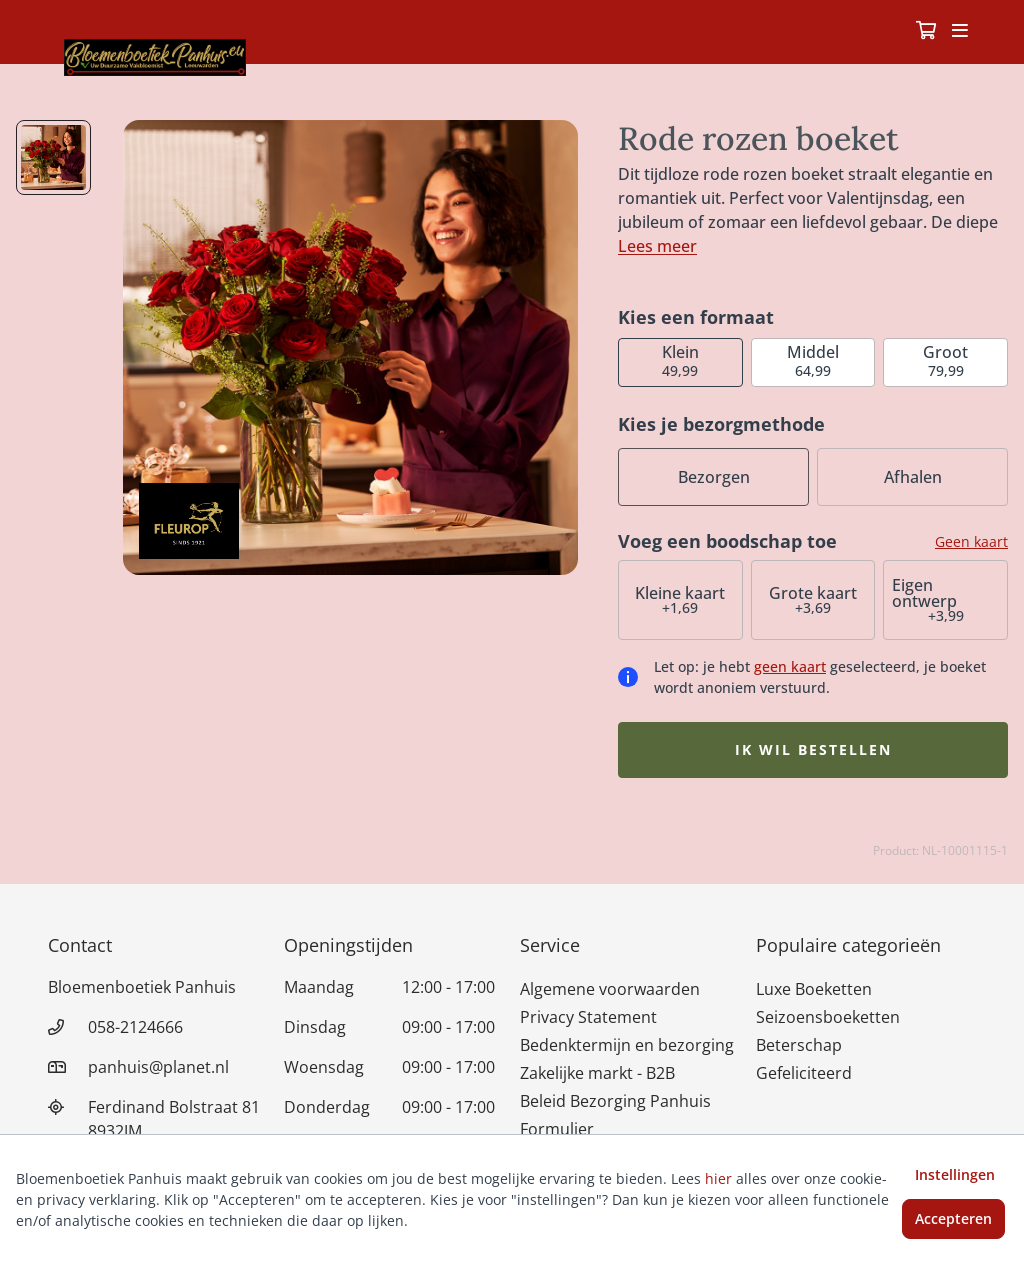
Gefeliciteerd (804, 1073)
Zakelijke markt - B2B (597, 1073)
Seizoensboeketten (828, 1017)
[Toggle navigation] (960, 32)
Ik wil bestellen (813, 749)
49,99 (680, 360)
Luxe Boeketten (814, 989)
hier (718, 1178)
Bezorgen (714, 477)
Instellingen (955, 1174)
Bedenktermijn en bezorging (627, 1045)
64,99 (813, 360)
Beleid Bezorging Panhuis (615, 1101)
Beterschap (799, 1045)
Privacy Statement (588, 1017)
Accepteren (953, 1218)
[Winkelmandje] (926, 32)
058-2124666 (135, 1027)
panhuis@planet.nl (158, 1067)
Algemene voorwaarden (610, 989)
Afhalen (913, 477)
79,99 (945, 360)
